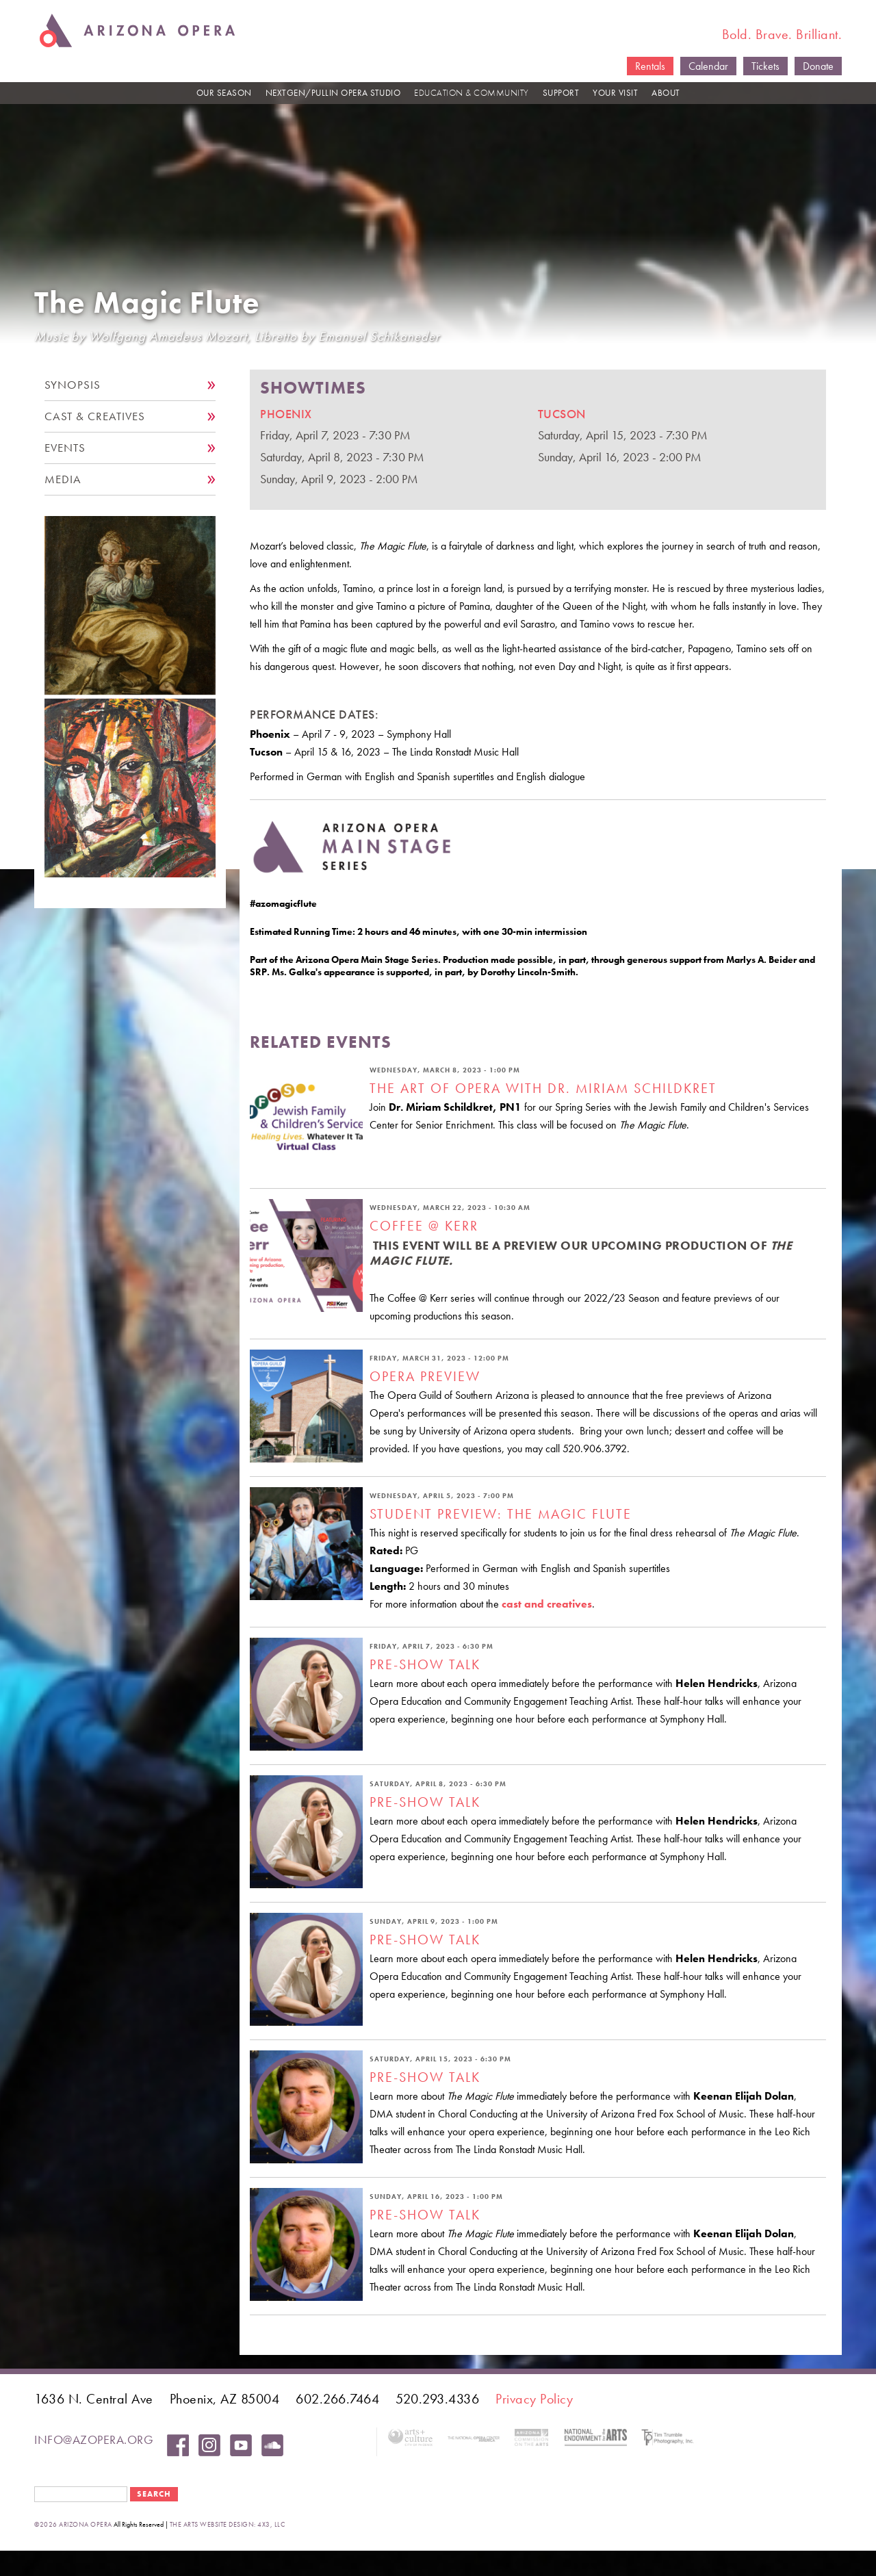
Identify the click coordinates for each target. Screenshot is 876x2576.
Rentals (650, 66)
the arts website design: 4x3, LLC (227, 2524)
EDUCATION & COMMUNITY (471, 93)
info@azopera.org (93, 2439)
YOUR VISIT (615, 93)
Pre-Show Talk (425, 1664)
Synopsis (72, 385)
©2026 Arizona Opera (73, 2524)
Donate (818, 66)
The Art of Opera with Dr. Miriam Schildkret (543, 1088)
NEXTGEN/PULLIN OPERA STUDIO (333, 93)
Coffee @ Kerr (424, 1226)
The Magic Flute (147, 303)
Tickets (765, 66)
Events (65, 448)
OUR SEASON (224, 93)
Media (62, 479)
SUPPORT (561, 93)
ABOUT (666, 93)
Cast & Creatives (94, 416)
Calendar (708, 66)
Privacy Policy (534, 2399)
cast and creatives (547, 1604)
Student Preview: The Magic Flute (501, 1514)
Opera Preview (425, 1376)
